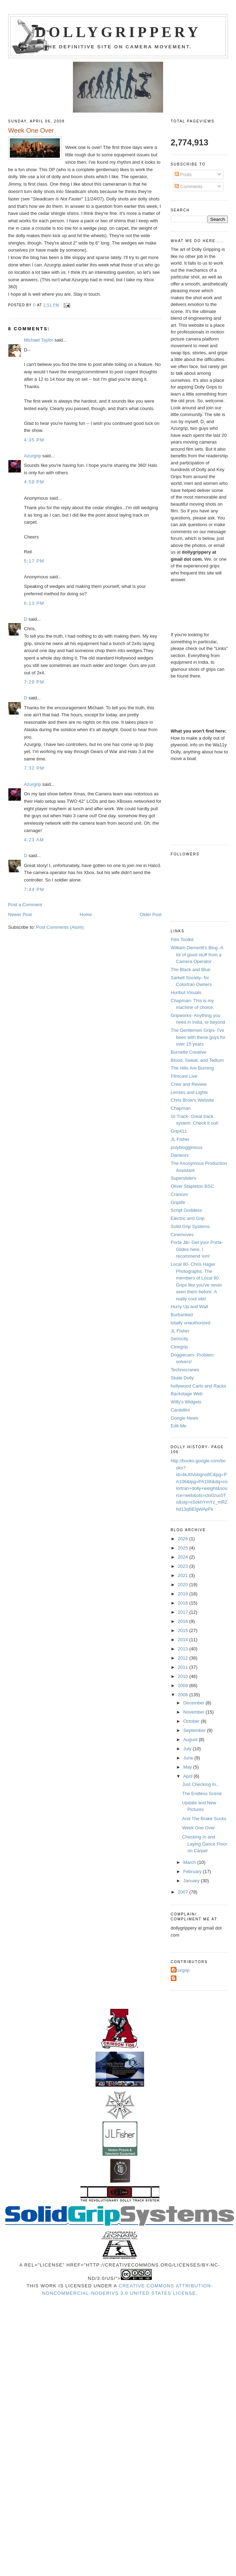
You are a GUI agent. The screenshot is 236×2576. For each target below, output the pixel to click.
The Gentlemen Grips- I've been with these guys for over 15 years (198, 1037)
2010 (184, 1676)
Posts (183, 174)
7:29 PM (34, 682)
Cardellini (180, 1410)
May (188, 1767)
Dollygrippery (118, 32)
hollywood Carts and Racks (198, 1386)
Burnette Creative (188, 1052)
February (193, 1871)
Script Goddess (186, 1210)
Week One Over (198, 1827)
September (195, 1730)
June (188, 1758)
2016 (184, 1621)
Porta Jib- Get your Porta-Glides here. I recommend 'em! (197, 1249)
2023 (184, 1566)
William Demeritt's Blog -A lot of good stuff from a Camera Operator (197, 954)
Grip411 (179, 1131)
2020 (184, 1584)
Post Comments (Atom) (60, 927)
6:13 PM (34, 603)
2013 (184, 1648)
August (191, 1739)
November (194, 1712)
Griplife (178, 1202)
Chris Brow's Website (192, 1100)
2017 (184, 1612)
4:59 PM (34, 481)
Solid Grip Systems (190, 1226)
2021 (184, 1575)
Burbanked (182, 1314)
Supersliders (183, 1178)
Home (86, 914)
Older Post (150, 914)
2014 (184, 1639)
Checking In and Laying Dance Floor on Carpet (204, 1843)
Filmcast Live (184, 1076)
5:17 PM (34, 561)
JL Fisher (180, 1139)
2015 (184, 1630)
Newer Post (20, 914)
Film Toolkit (182, 939)
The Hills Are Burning (192, 1068)
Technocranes (185, 1369)
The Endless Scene (202, 1793)
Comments (188, 186)
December (194, 1702)
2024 (184, 1557)
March (190, 1862)
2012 (184, 1658)
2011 (184, 1667)
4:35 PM (34, 440)
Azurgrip (32, 455)
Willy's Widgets (186, 1401)
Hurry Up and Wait (189, 1306)
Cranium (179, 1194)
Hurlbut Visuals (186, 992)
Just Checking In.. (200, 1784)
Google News (184, 1418)
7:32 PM (34, 768)
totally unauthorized (191, 1322)
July (188, 1748)
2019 (184, 1593)
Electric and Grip (188, 1218)
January (192, 1880)
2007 (184, 1892)
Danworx (180, 1155)
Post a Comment (25, 904)
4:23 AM (34, 839)
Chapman (181, 1108)
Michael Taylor (38, 340)
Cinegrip (179, 1346)
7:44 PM (34, 889)
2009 (184, 1685)
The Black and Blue (191, 969)
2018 (184, 1603)
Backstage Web (187, 1393)
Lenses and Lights (189, 1092)
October (192, 1721)
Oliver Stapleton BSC (192, 1186)
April (188, 1776)
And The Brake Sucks (204, 1818)
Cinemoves (182, 1234)
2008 (184, 1694)
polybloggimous (187, 1147)
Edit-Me (179, 1425)
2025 (184, 1548)
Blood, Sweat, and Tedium (197, 1060)
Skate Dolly (182, 1377)
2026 (184, 1538)
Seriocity (179, 1338)
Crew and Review (189, 1084)
